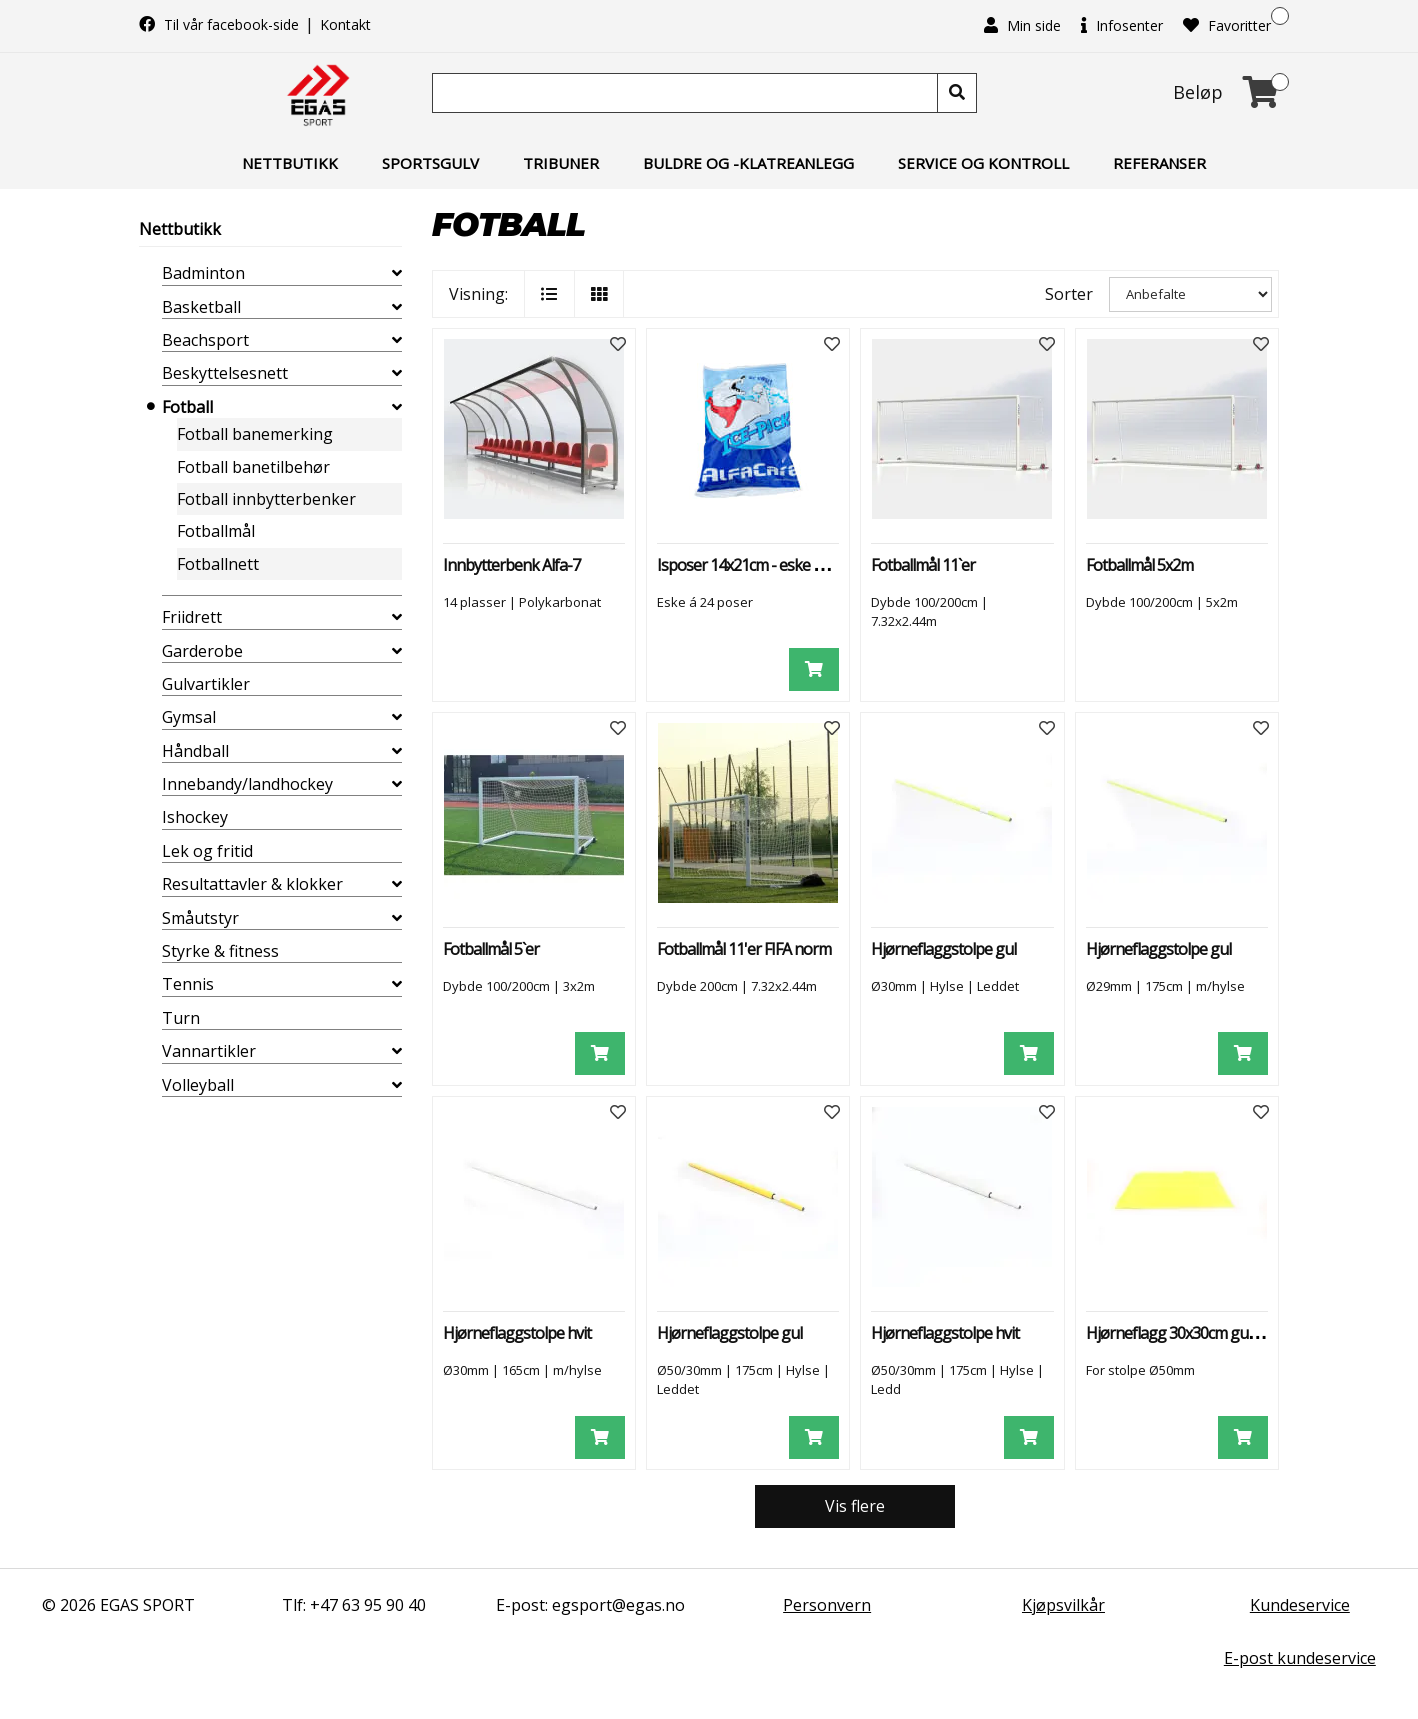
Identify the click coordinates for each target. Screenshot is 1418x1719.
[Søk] (687, 93)
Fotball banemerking (255, 434)
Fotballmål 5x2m (1139, 565)
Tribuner (561, 163)
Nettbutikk (290, 163)
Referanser (1159, 163)
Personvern (827, 1605)
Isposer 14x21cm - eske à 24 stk (760, 565)
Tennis (188, 984)
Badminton (203, 273)
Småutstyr (200, 918)
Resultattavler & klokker (252, 884)
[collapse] (397, 273)
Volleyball (198, 1085)
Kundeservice (1300, 1605)
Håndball (195, 751)
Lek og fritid (207, 851)
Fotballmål (216, 531)
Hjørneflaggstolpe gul (943, 949)
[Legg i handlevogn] (814, 669)
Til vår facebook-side (221, 24)
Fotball (187, 407)
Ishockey (195, 817)
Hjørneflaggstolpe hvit (517, 1333)
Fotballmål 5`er (491, 949)
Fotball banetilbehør (253, 467)
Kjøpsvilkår (1063, 1605)
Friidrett (192, 617)
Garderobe (202, 651)
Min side (1022, 25)
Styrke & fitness (220, 951)
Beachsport (205, 340)
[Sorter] (1190, 294)
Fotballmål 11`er (923, 565)
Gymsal (189, 717)
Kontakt (345, 24)
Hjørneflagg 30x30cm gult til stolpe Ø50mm (1228, 1333)
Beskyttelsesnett (225, 373)
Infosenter (1122, 25)
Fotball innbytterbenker (266, 499)
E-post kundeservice (1300, 1658)
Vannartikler (209, 1051)
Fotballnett (218, 564)
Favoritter (1227, 25)
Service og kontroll (983, 163)
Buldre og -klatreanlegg (748, 163)
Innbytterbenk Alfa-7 (511, 565)
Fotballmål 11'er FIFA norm (744, 949)
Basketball (201, 307)
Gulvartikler (206, 684)
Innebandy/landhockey (247, 784)
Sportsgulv (430, 163)
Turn (181, 1018)
